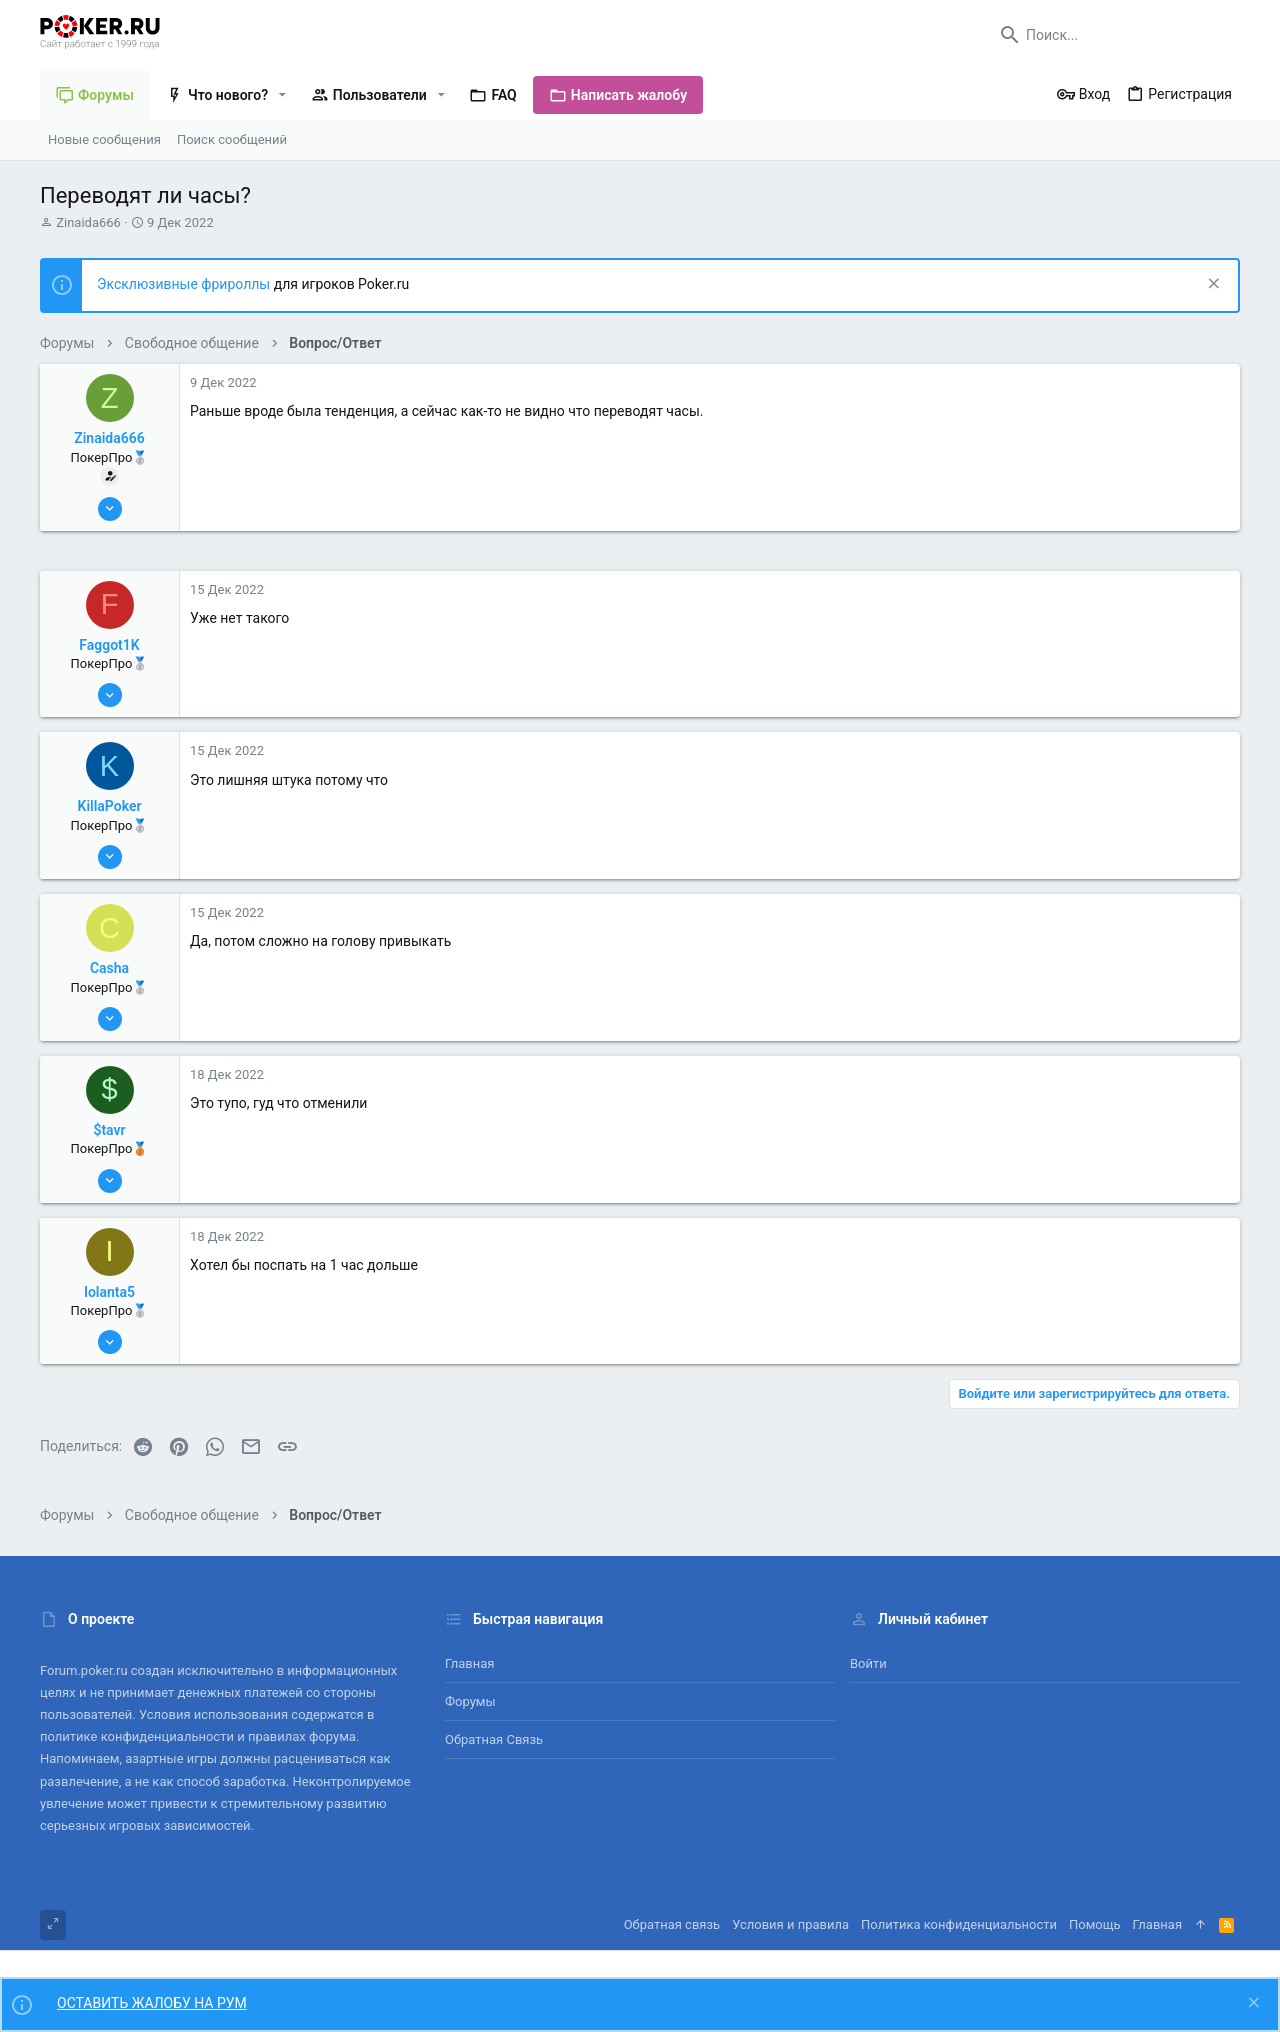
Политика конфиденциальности (959, 1924)
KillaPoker (110, 806)
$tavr (109, 1130)
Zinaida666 (88, 222)
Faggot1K (109, 645)
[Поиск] (1115, 35)
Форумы (470, 1701)
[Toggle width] (53, 1925)
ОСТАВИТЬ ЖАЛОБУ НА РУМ (152, 2003)
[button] (282, 95)
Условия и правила (790, 1924)
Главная (469, 1663)
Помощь (1095, 1924)
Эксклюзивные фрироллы (185, 284)
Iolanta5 (109, 1292)
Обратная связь (494, 1739)
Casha (109, 968)
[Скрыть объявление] (1211, 285)
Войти (868, 1663)
